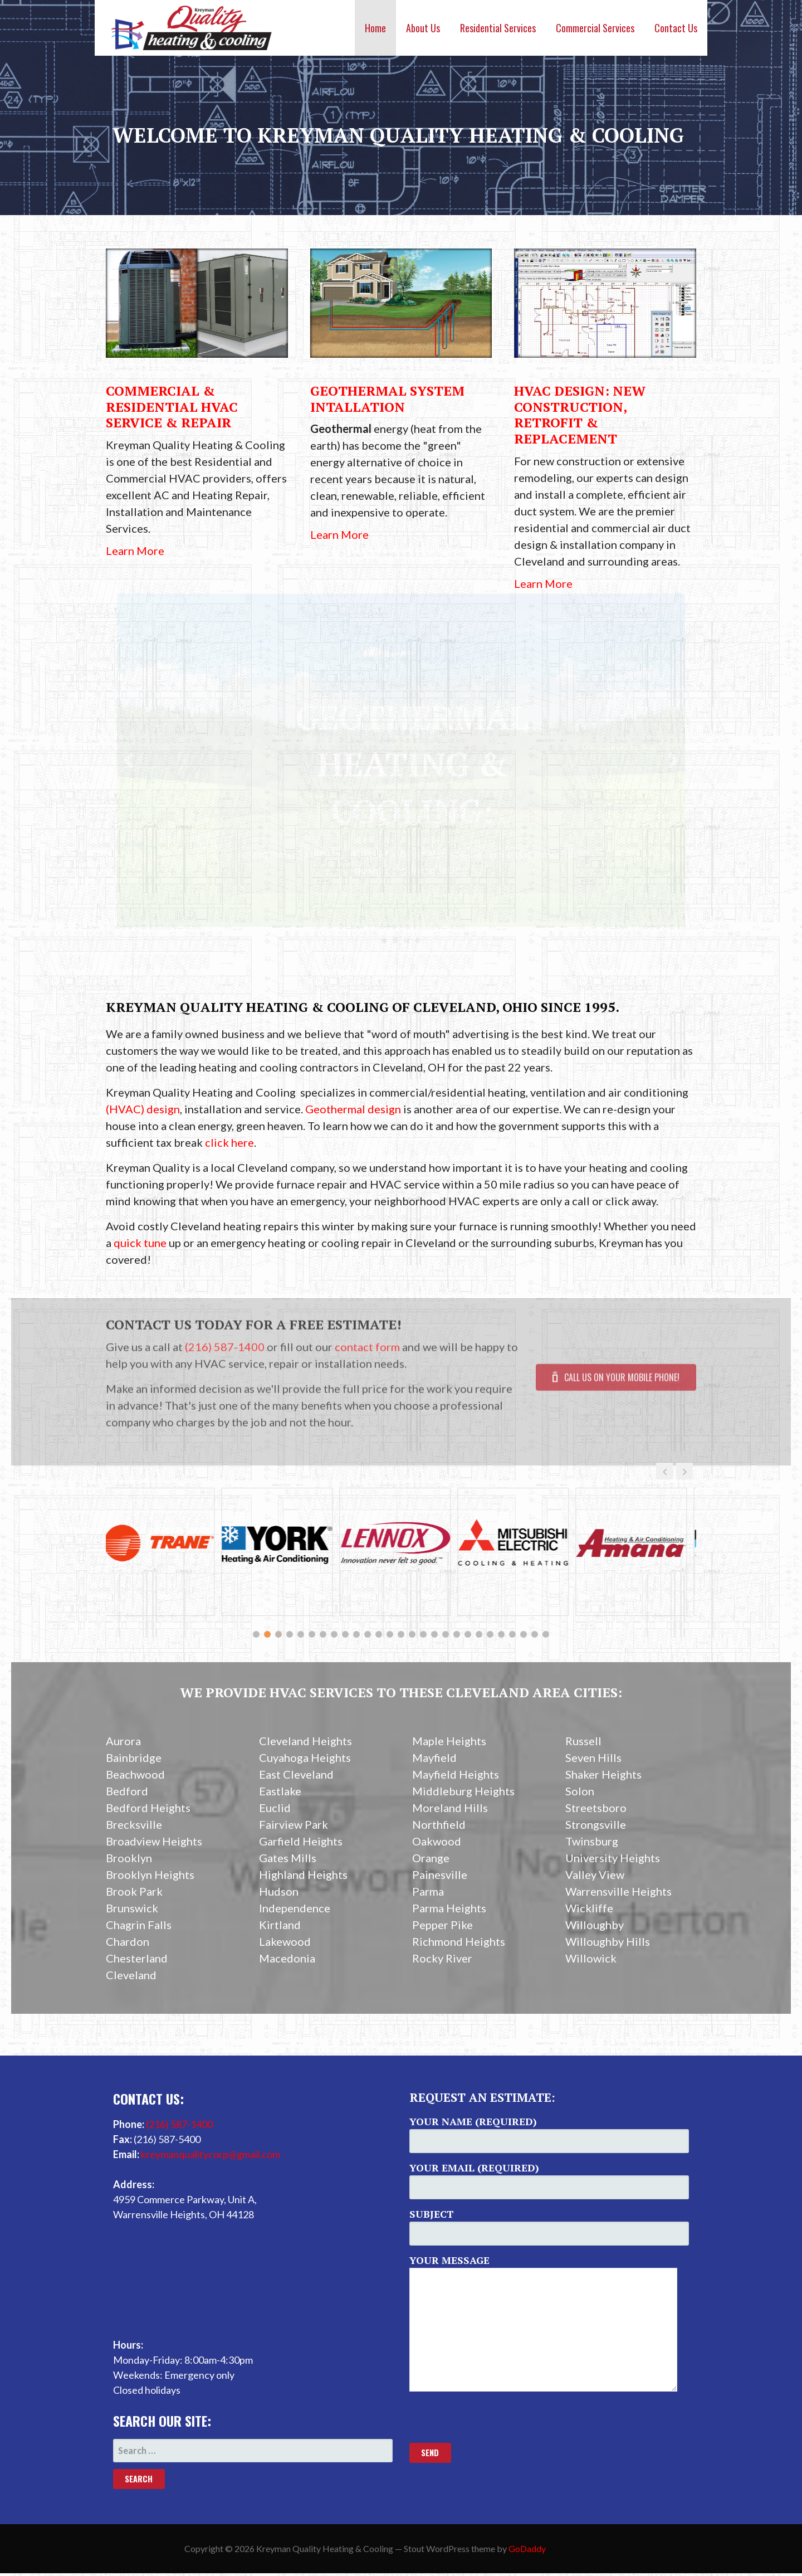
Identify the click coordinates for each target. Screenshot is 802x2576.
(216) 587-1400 (179, 2124)
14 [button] (401, 1634)
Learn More (135, 550)
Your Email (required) (549, 2180)
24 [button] (512, 1634)
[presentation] (494, 2421)
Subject (549, 2226)
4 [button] (289, 1634)
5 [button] (300, 1634)
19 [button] (456, 1634)
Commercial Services (595, 28)
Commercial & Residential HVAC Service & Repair (172, 407)
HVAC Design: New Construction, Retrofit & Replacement (579, 414)
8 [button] (334, 1634)
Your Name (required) (549, 2134)
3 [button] (278, 1634)
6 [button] (312, 1634)
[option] (165, 1552)
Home (375, 28)
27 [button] (545, 1634)
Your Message (549, 2322)
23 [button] (501, 1634)
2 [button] (267, 1634)
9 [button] (345, 1634)
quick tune (140, 1242)
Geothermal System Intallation (387, 399)
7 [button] (323, 1634)
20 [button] (467, 1634)
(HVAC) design (143, 1109)
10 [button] (356, 1634)
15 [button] (412, 1634)
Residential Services (498, 28)
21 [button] (479, 1634)
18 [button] (445, 1634)
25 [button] (523, 1634)
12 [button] (378, 1634)
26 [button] (534, 1634)
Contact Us (675, 28)
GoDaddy (527, 2548)
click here (229, 1142)
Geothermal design (353, 1109)
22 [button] (490, 1634)
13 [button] (390, 1634)
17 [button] (434, 1634)
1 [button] (256, 1634)
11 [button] (367, 1634)
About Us (423, 28)
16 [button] (423, 1634)
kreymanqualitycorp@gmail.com (210, 2154)
